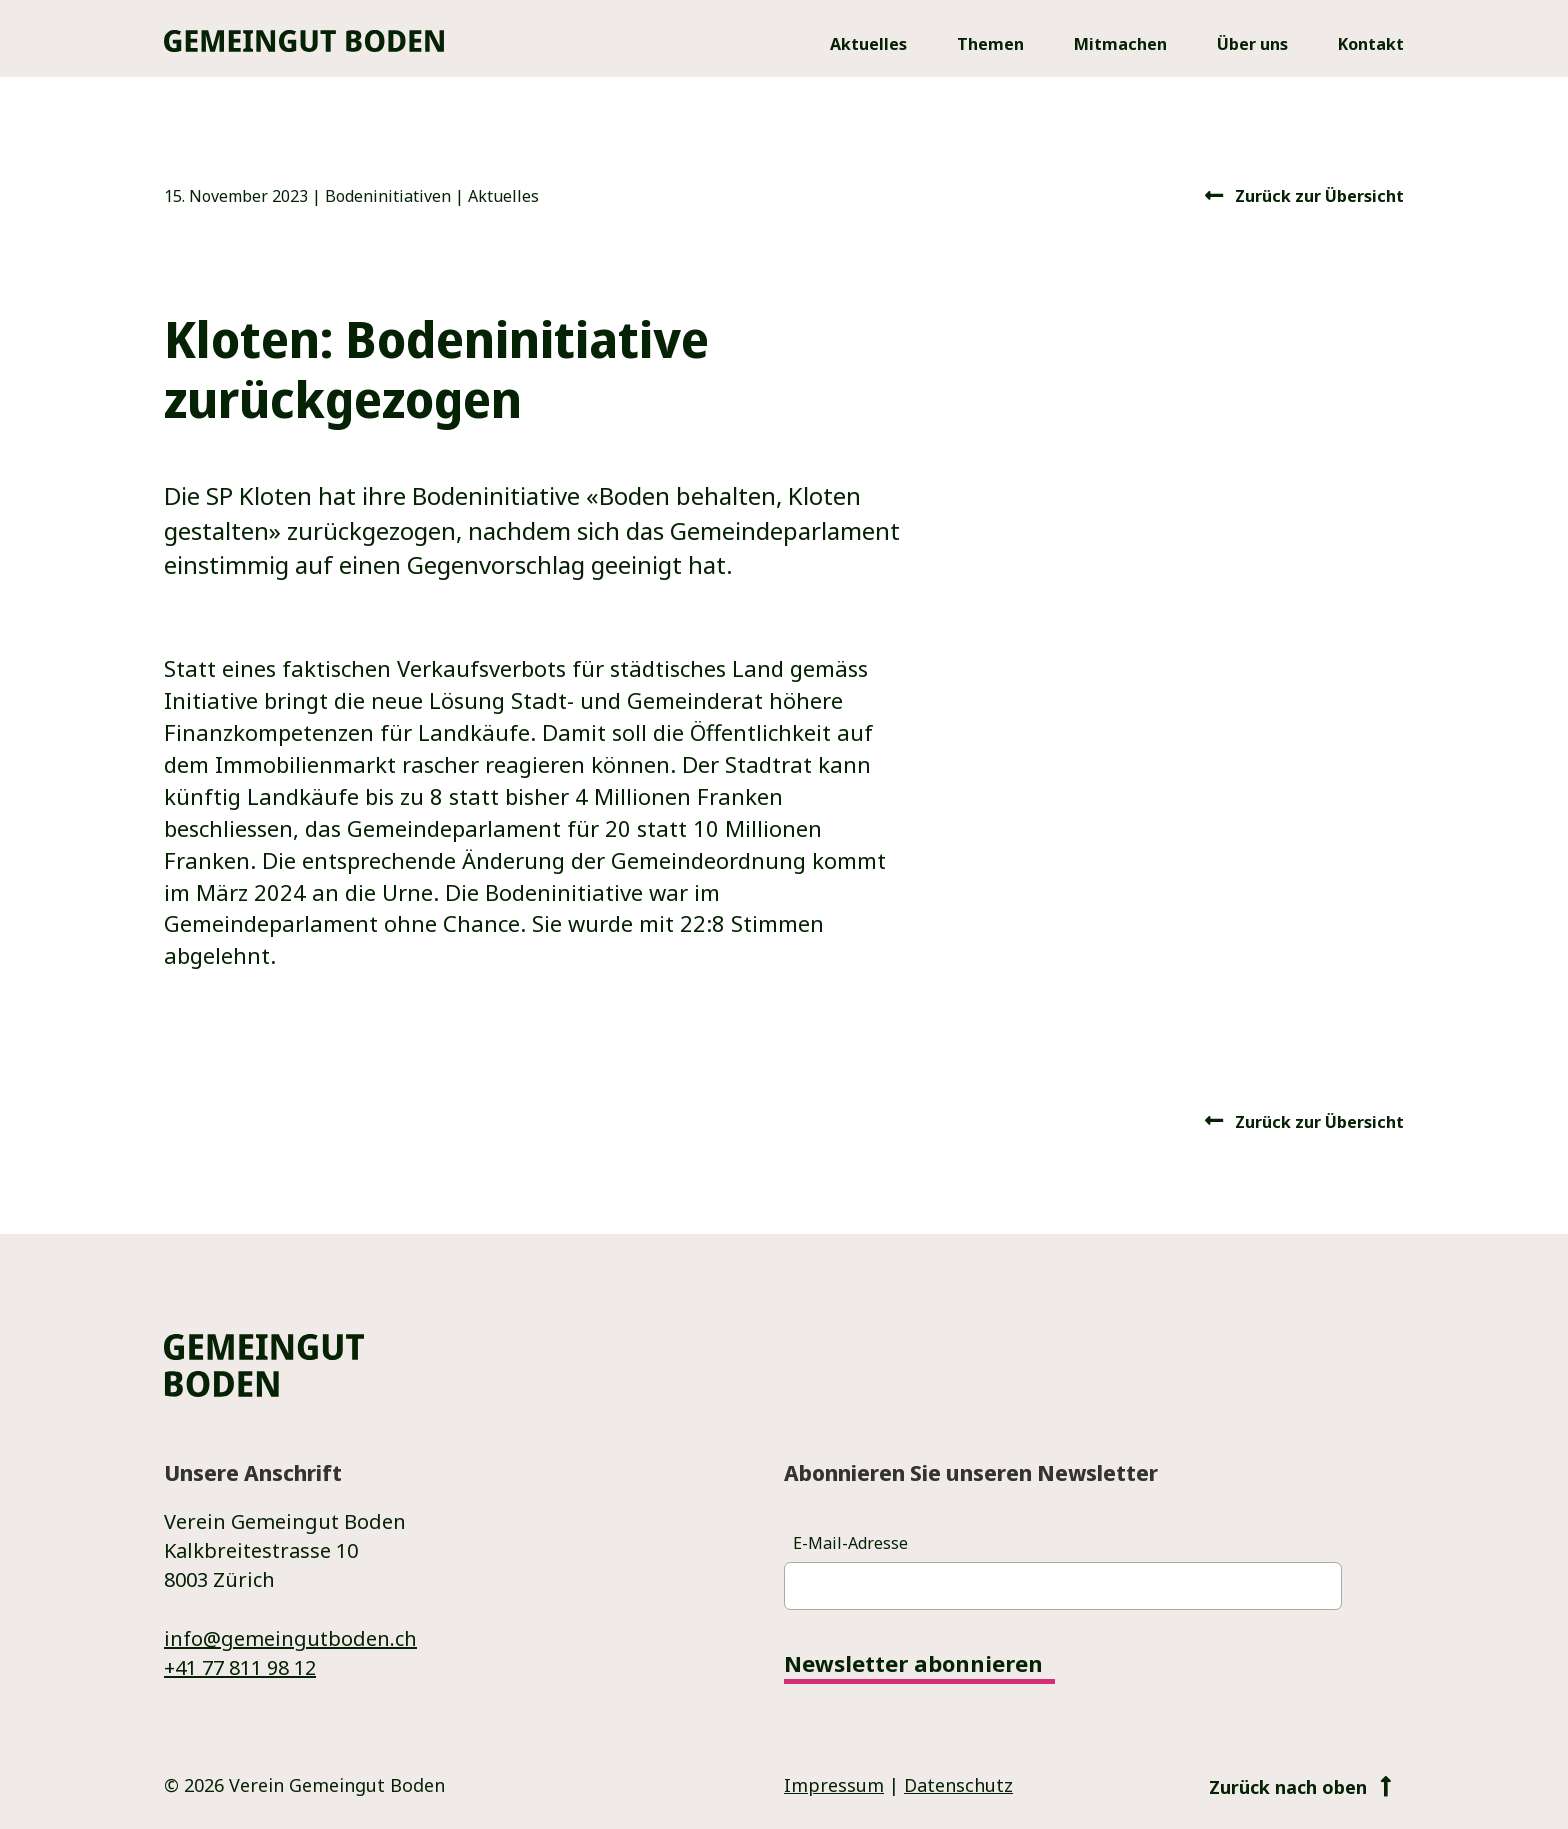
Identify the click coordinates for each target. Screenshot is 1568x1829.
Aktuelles (503, 196)
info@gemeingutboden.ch (290, 1638)
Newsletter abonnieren (913, 1665)
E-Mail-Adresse (850, 1543)
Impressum (834, 1785)
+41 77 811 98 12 (240, 1667)
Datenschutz (958, 1785)
